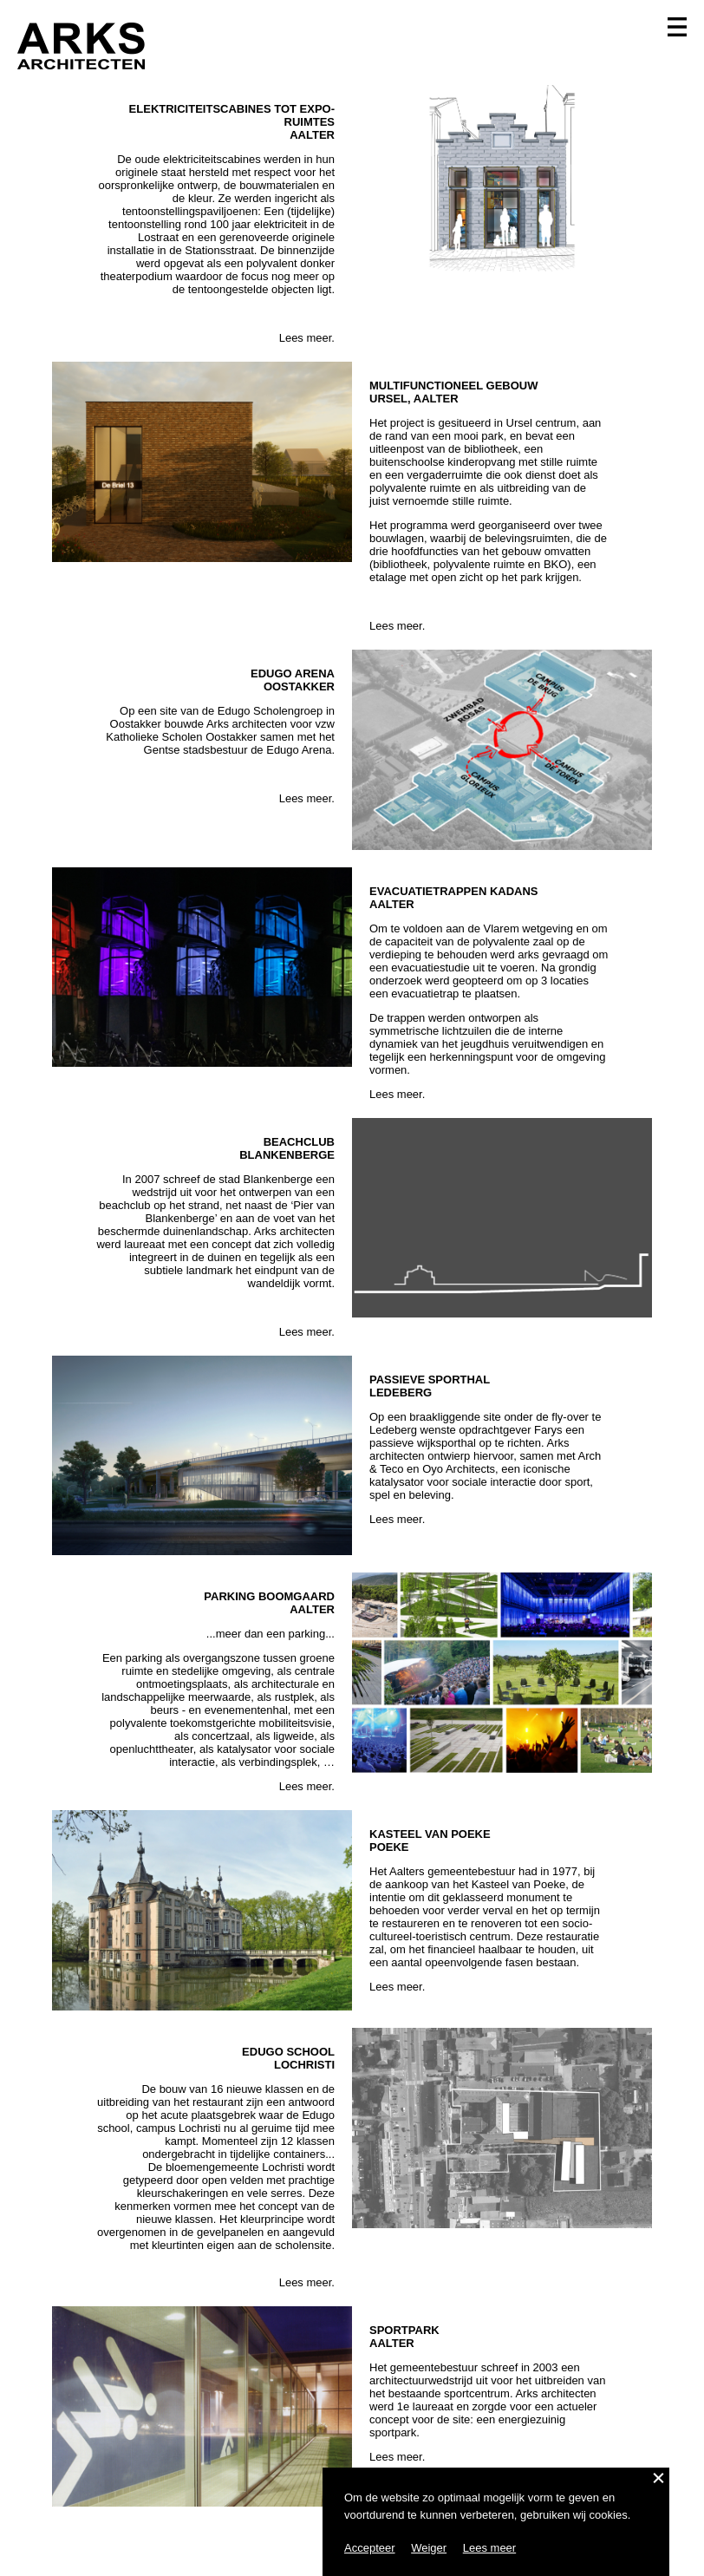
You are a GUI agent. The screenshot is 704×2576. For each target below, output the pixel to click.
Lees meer (489, 2547)
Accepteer (369, 2547)
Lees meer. (307, 337)
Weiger (429, 2547)
